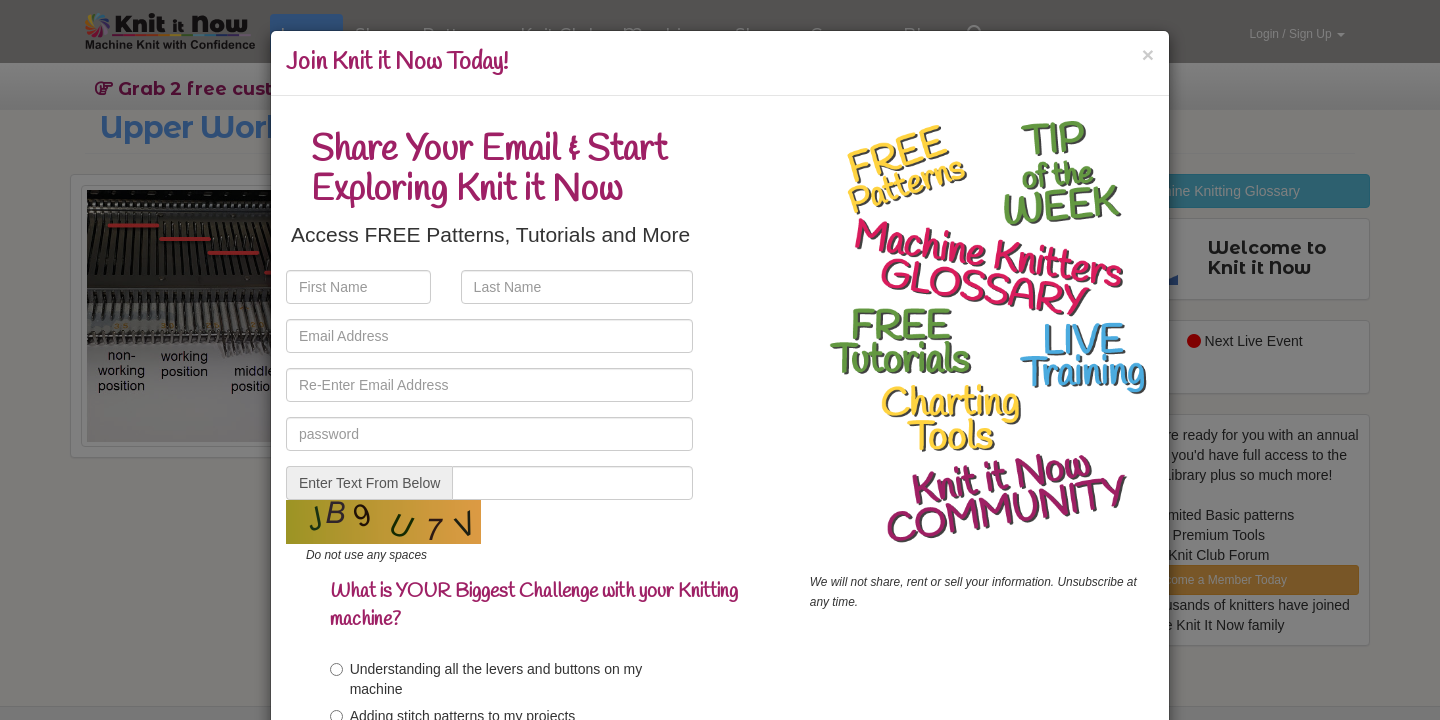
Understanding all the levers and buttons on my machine (486, 679)
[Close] (1148, 54)
